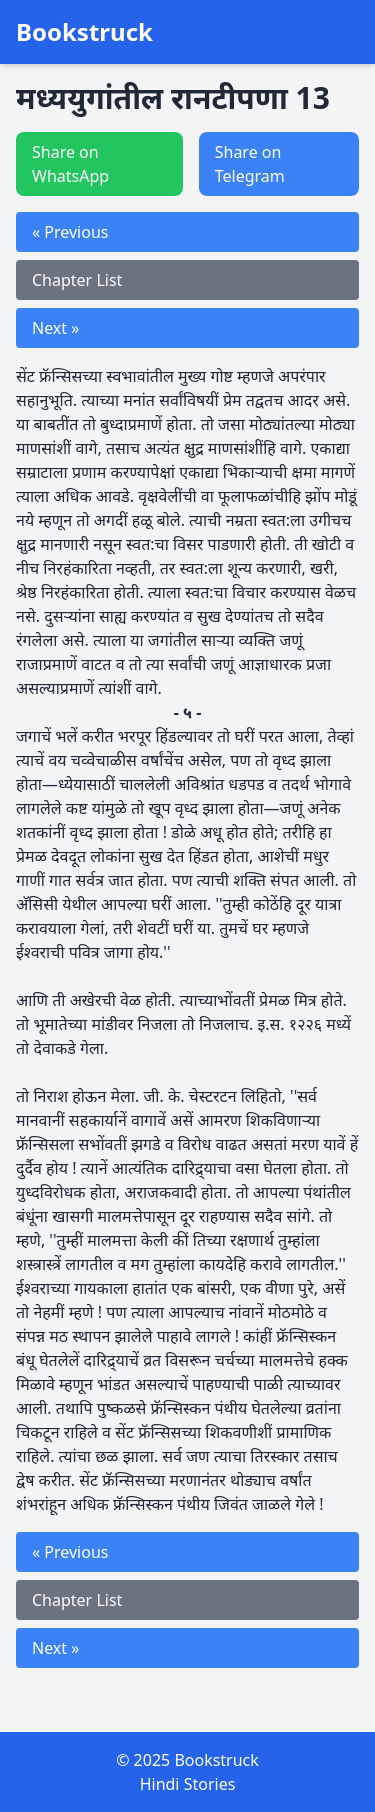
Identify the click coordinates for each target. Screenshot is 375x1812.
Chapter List (77, 280)
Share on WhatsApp (70, 164)
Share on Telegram (250, 164)
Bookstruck (84, 32)
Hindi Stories (188, 1784)
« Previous (70, 232)
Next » (55, 328)
